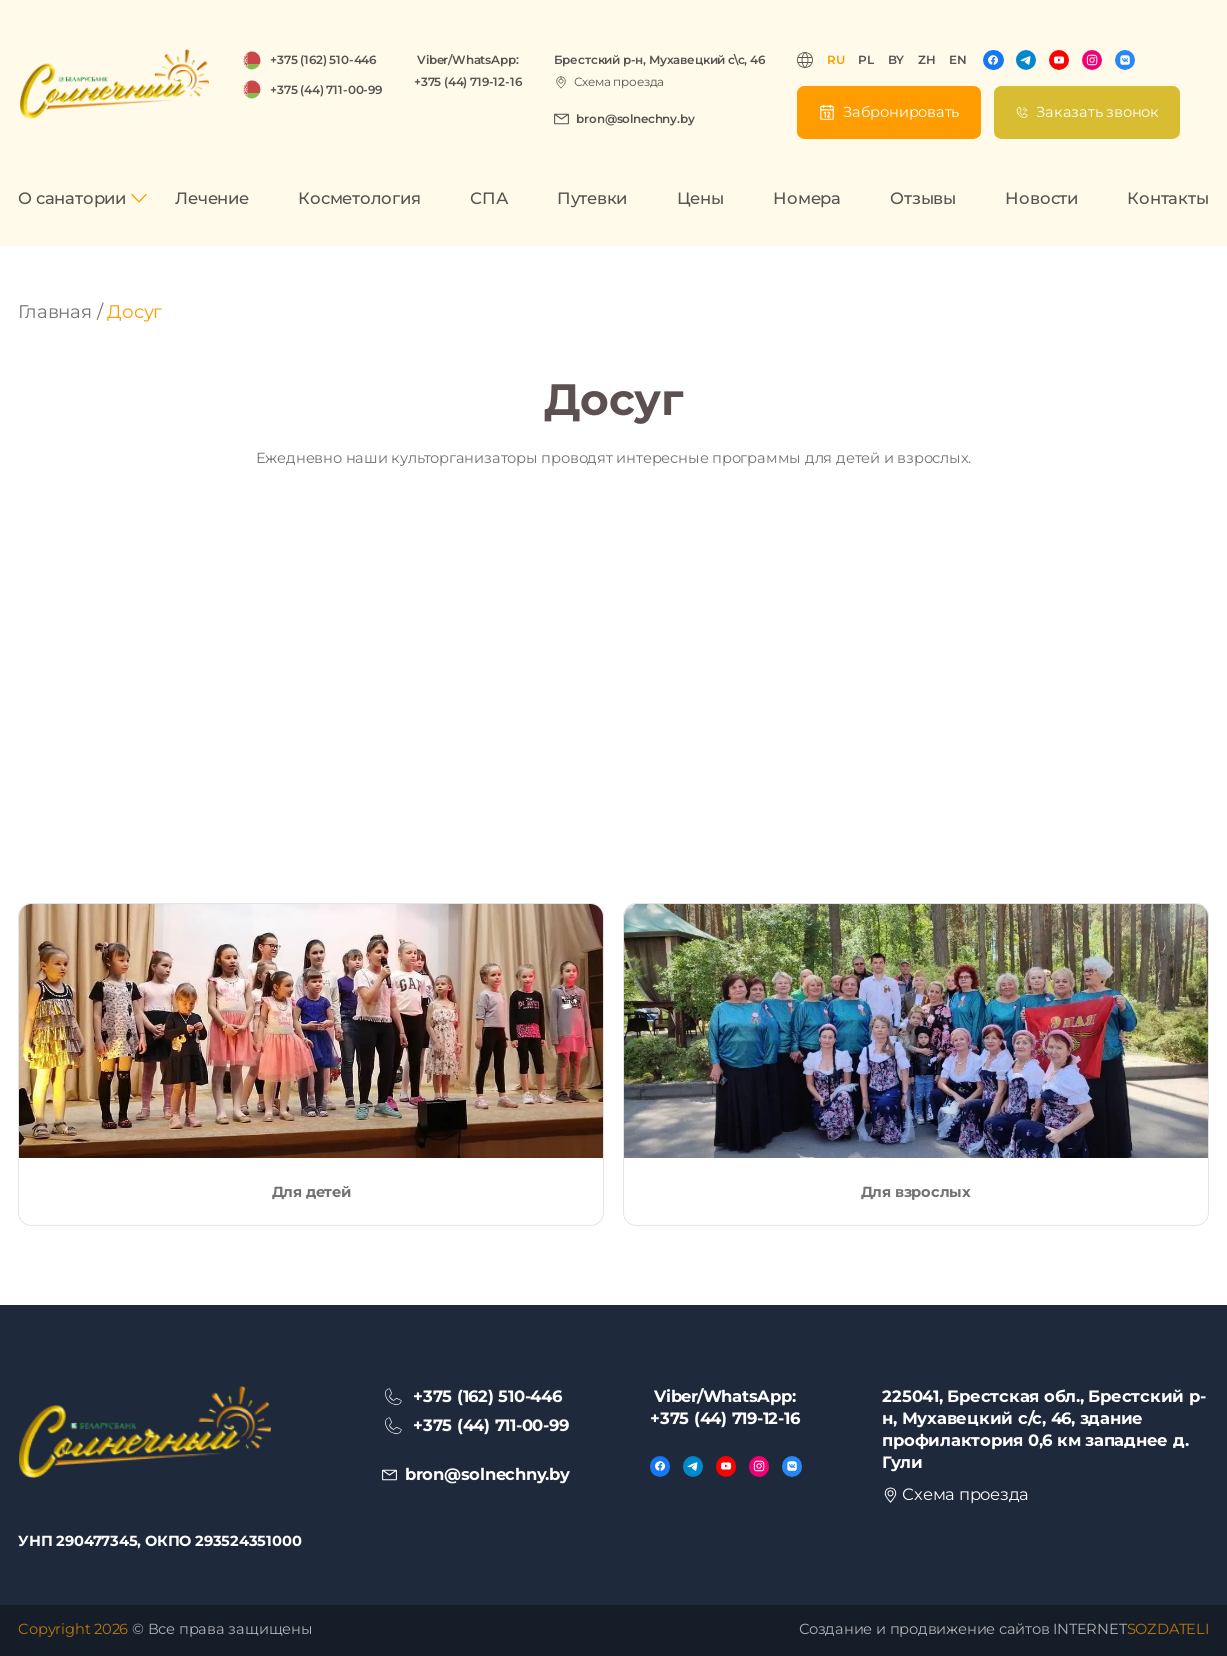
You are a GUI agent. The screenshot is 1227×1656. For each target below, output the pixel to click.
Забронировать (901, 112)
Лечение (211, 198)
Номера (807, 198)
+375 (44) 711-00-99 (326, 89)
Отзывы (923, 198)
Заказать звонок (1097, 112)
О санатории (72, 198)
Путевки (592, 198)
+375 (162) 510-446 (323, 59)
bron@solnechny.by (635, 118)
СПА (488, 198)
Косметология (359, 198)
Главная (54, 312)
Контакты (1167, 198)
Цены (700, 198)
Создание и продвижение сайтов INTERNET (1004, 1629)
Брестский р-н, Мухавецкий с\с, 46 (659, 59)
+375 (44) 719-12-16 (468, 81)
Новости (1041, 198)
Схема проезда (619, 81)
